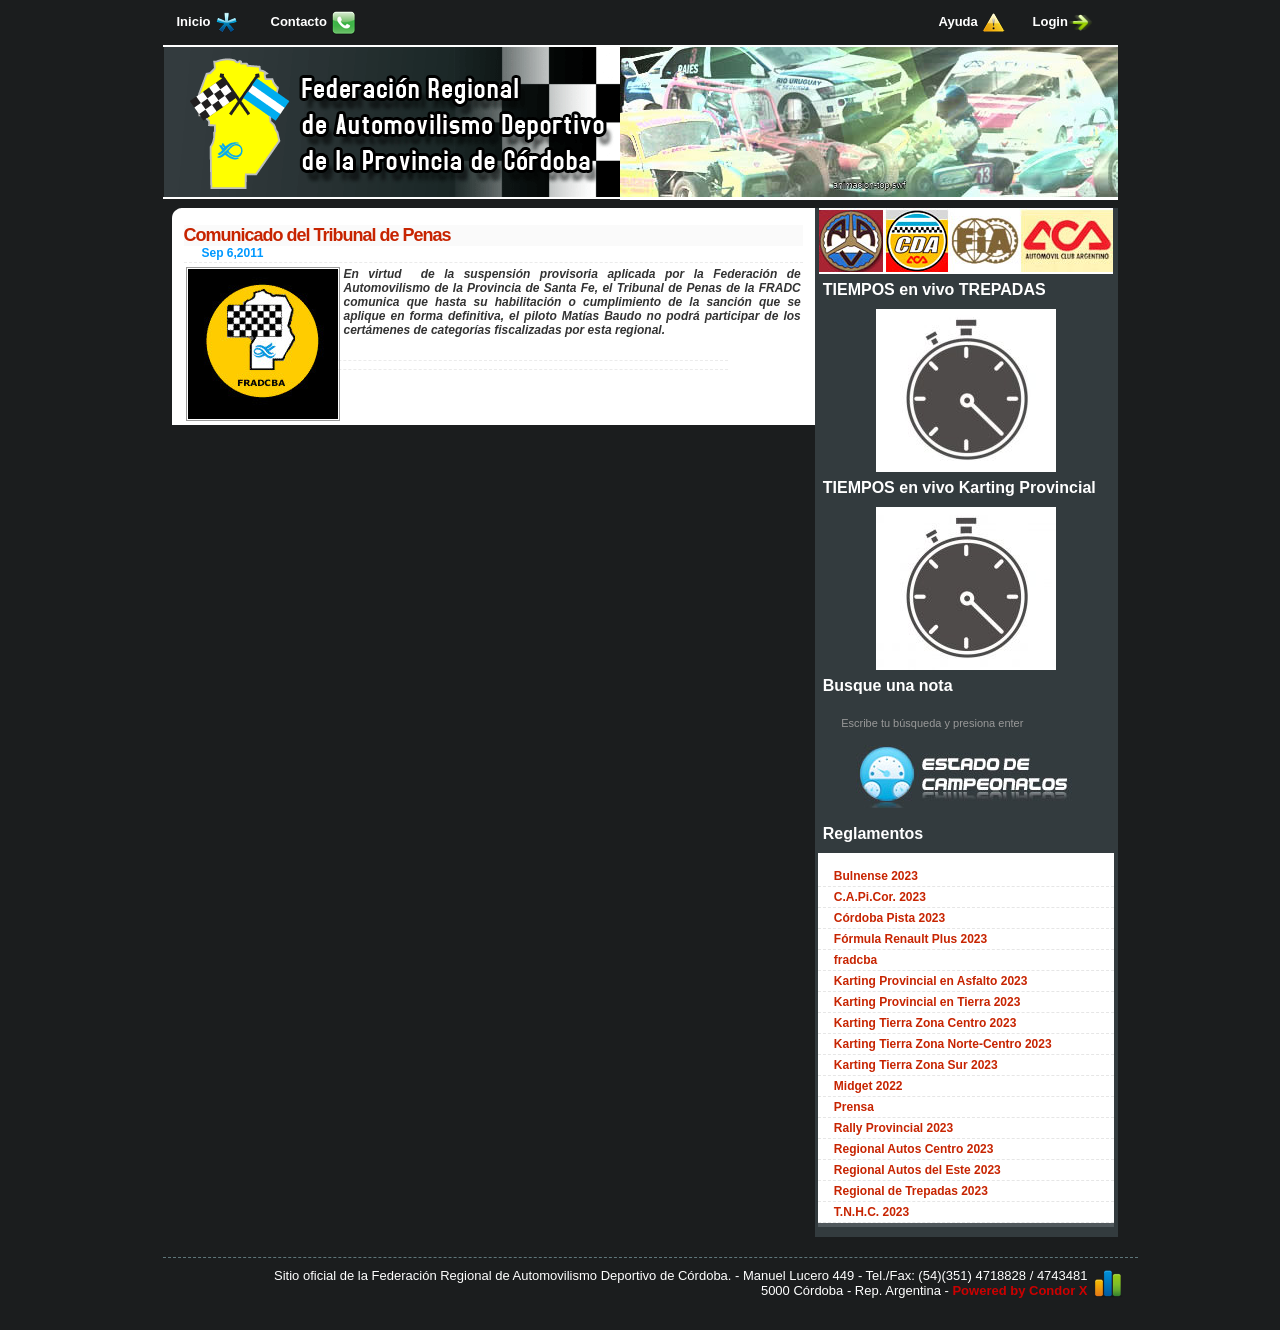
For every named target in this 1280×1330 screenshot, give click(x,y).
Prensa (854, 1107)
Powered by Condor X (1019, 1290)
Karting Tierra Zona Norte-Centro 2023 (943, 1044)
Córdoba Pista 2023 (889, 918)
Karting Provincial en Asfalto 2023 (931, 981)
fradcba (855, 960)
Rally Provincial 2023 (893, 1128)
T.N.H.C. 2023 (871, 1212)
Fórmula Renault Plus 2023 (910, 939)
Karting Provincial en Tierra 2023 (927, 1002)
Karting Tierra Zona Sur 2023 (916, 1065)
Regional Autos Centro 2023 (914, 1149)
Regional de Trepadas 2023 (911, 1191)
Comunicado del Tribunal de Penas (317, 235)
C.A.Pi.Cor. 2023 (880, 897)
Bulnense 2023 (876, 876)
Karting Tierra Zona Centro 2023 (925, 1023)
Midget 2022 (868, 1086)
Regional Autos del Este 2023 (917, 1170)
